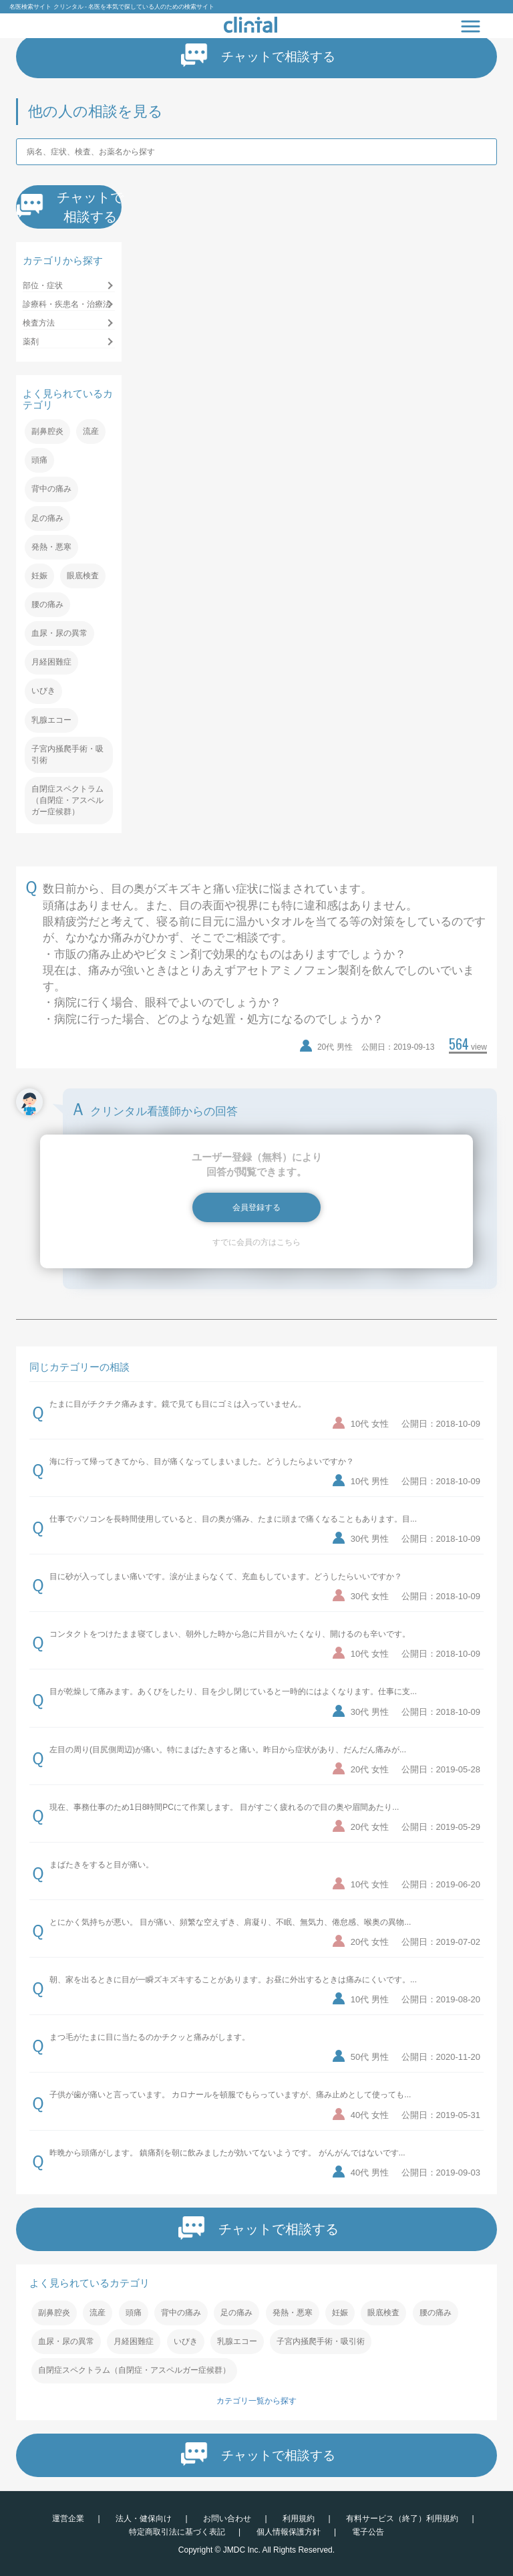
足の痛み (47, 518)
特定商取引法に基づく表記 (177, 2532)
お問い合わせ (227, 2518)
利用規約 (299, 2518)
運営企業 (68, 2518)
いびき (43, 690)
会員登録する (256, 1207)
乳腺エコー (51, 720)
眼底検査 (83, 575)
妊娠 (39, 575)
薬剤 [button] (31, 341)
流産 (91, 431)
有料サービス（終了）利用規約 (402, 2518)
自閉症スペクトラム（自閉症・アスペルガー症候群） (67, 800)
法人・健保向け (144, 2518)
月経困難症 (51, 662)
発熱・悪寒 (51, 547)
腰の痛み (47, 604)
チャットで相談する (258, 55)
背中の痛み (51, 488)
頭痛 (39, 460)
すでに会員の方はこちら (256, 1242)
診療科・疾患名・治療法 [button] (67, 304)
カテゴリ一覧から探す (256, 2401)
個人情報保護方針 (288, 2532)
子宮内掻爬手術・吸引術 (67, 754)
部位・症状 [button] (43, 285)
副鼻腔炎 (47, 431)
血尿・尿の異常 (59, 633)
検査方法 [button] (39, 323)
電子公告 (368, 2532)
